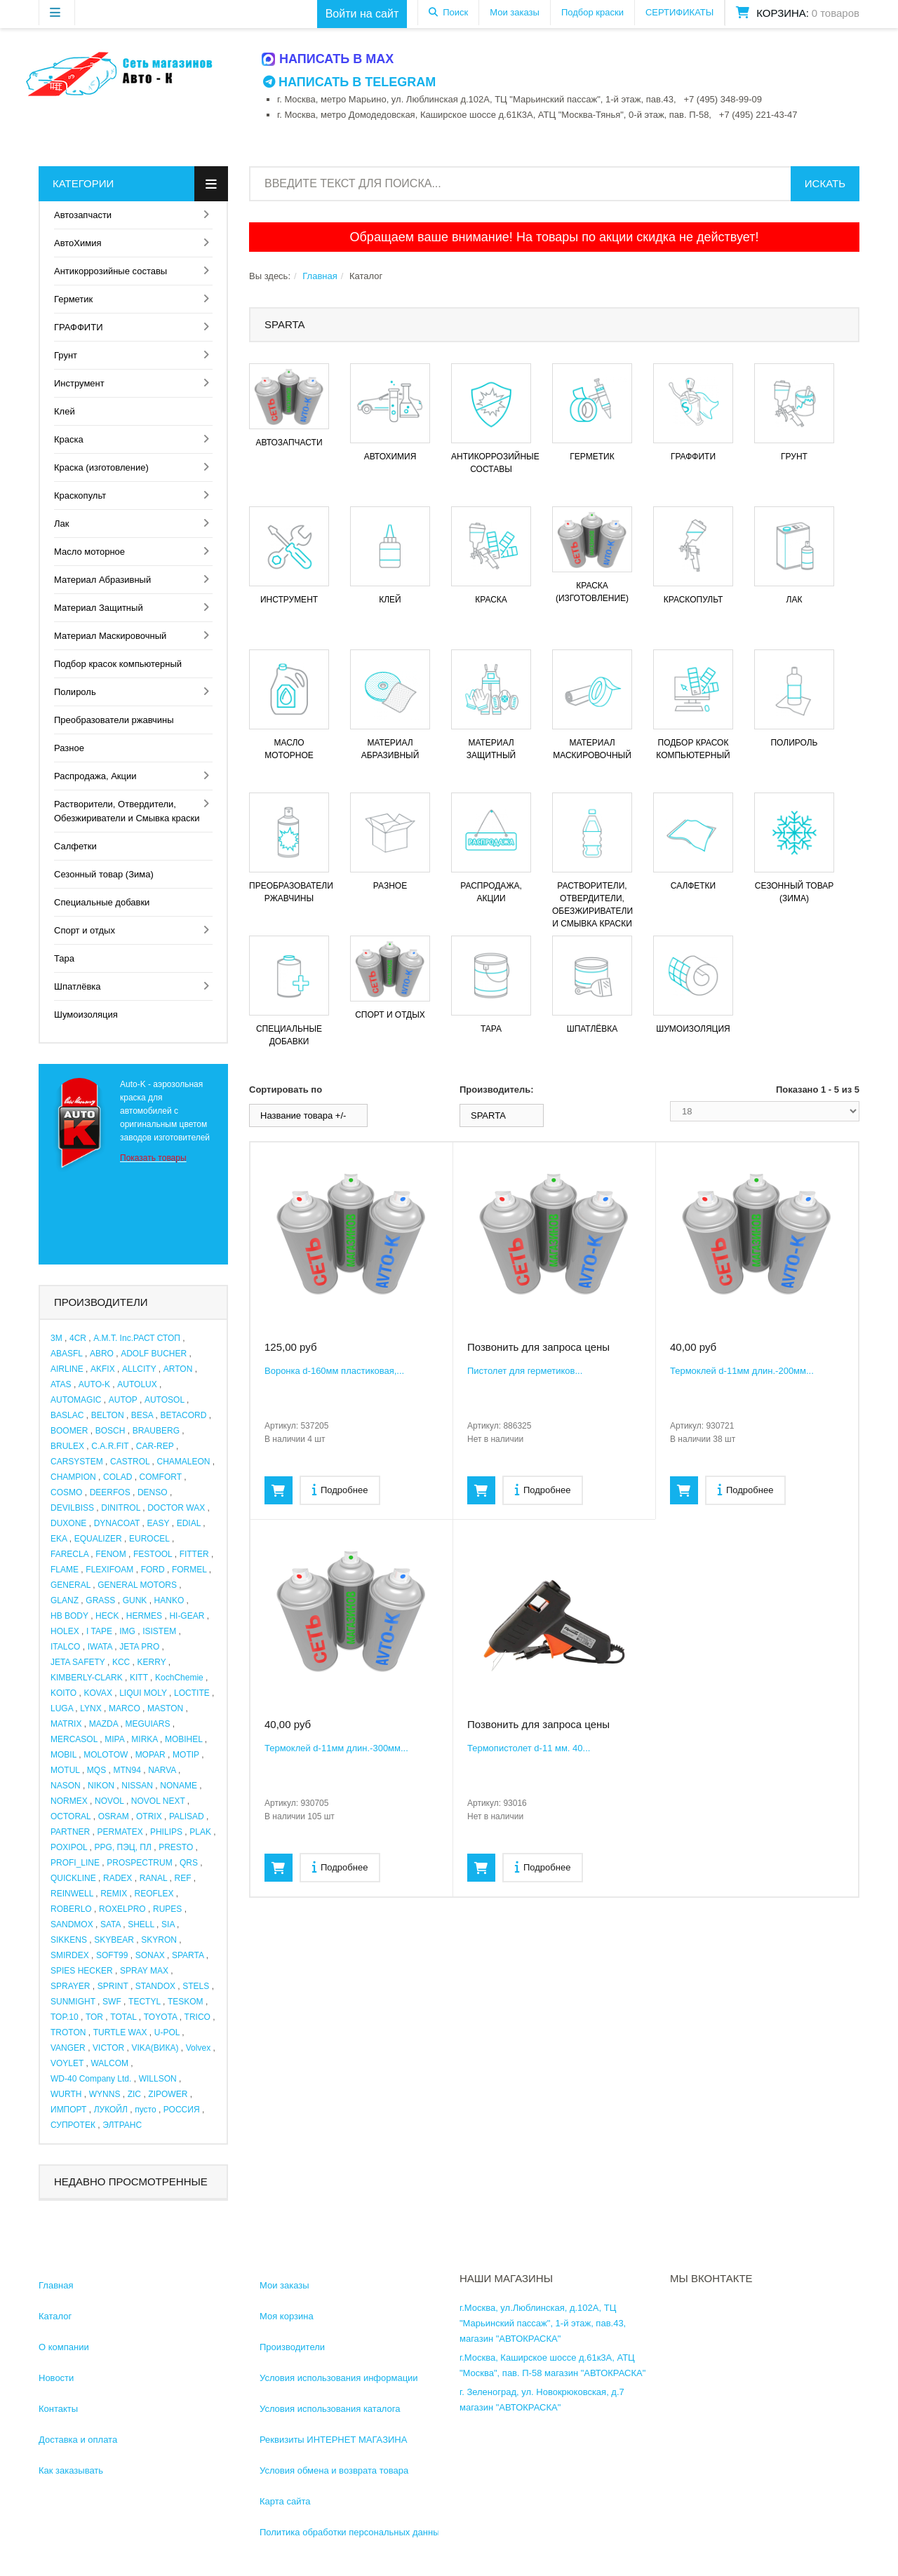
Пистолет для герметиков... (524, 1370)
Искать (825, 183)
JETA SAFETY (78, 1662)
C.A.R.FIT (109, 1446)
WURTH (66, 2094)
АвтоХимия (78, 243)
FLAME (65, 1569)
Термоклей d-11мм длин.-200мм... (742, 1370)
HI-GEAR (186, 1616)
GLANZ (65, 1600)
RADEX (117, 1878)
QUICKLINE (73, 1878)
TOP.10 (65, 2017)
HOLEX (65, 1631)
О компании (64, 2347)
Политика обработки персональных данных (352, 2532)
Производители (292, 2347)
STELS (195, 1986)
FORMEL (189, 1569)
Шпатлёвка (77, 986)
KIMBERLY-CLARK (87, 1678)
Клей (64, 411)
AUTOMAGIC (76, 1400)
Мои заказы (515, 12)
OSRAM (113, 1816)
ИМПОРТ (68, 2110)
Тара (64, 958)
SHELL (141, 1924)
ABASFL (67, 1353)
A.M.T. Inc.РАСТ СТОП (136, 1338)
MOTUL (65, 1770)
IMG (127, 1631)
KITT (139, 1678)
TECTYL (144, 2002)
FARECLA (69, 1554)
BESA (142, 1415)
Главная (319, 276)
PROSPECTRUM (139, 1863)
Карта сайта (285, 2501)
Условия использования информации (339, 2378)
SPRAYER (70, 1986)
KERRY (152, 1662)
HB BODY (69, 1616)
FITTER (194, 1554)
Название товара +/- (303, 1115)
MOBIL (63, 1755)
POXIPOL (69, 1847)
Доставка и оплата (78, 2439)
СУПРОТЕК (73, 2125)
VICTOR (108, 2048)
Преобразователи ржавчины (114, 720)
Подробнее (340, 1489)
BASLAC (67, 1415)
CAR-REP (155, 1446)
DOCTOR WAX (176, 1508)
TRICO (197, 2017)
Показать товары (153, 1158)
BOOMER (69, 1431)
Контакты (58, 2408)
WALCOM (109, 2063)
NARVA (162, 1770)
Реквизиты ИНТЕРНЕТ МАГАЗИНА (333, 2439)
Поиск (455, 12)
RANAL (154, 1878)
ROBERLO (71, 1909)
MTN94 (127, 1770)
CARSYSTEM (77, 1461)
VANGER (68, 2048)
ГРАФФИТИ (78, 327)
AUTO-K (94, 1384)
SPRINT (113, 1986)
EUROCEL (149, 1539)
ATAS (61, 1384)
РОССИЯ (181, 2110)
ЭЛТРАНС (122, 2125)
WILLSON (158, 2079)
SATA (110, 1924)
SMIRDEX (70, 1955)
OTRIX (149, 1816)
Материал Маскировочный (110, 635)
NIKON (101, 1786)
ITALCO (65, 1647)
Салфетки (75, 846)
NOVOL (109, 1801)
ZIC (134, 2094)
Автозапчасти (83, 215)
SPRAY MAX (144, 1971)
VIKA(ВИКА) (155, 2048)
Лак (61, 523)
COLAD (117, 1477)
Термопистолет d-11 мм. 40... (528, 1748)
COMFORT (161, 1477)
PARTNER (70, 1832)
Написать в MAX (328, 59)
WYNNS (105, 2094)
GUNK (135, 1600)
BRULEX (67, 1446)
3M (56, 1338)
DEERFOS (110, 1492)
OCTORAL (71, 1816)
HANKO (169, 1600)
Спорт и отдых (84, 930)
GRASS (100, 1600)
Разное (69, 748)
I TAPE (99, 1631)
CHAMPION (73, 1477)
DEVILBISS (72, 1508)
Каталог (55, 2316)
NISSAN (137, 1786)
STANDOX (155, 1986)
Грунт (65, 355)
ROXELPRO (122, 1909)
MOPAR (150, 1755)
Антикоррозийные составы (110, 271)
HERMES (144, 1616)
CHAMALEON (183, 1461)
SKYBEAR (114, 1940)
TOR (94, 2017)
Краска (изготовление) (101, 467)
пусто (145, 2110)
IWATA (100, 1647)
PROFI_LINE (75, 1863)
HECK (107, 1616)
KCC (121, 1662)
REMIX (113, 1894)
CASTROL (129, 1461)
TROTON (68, 2032)
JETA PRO (139, 1647)
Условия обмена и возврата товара (334, 2470)
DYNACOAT (117, 1523)
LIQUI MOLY (143, 1693)
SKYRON (159, 1940)
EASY (158, 1523)
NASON (66, 1786)
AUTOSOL (165, 1400)
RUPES (167, 1909)
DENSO (153, 1492)
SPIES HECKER (82, 1971)
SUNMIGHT (73, 2002)
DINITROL (120, 1508)
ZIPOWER (167, 2094)
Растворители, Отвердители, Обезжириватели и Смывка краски (126, 811)
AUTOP (123, 1400)
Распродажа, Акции (95, 776)
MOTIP (186, 1755)
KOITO (63, 1693)
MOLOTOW (105, 1755)
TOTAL (123, 2017)
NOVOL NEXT (158, 1801)
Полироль (75, 692)
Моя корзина (287, 2316)
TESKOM (185, 2002)
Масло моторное (89, 551)
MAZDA (103, 1724)
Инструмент (79, 383)
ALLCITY (139, 1369)
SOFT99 (112, 1955)
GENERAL (71, 1585)
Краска (68, 439)
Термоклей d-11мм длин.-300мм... (336, 1748)
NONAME (178, 1786)
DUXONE (68, 1523)
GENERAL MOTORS (137, 1585)
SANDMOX (72, 1924)
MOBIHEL (184, 1739)
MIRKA (144, 1739)
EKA (59, 1539)
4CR (77, 1338)
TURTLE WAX (120, 2032)
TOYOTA (160, 2017)
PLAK (200, 1832)
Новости (56, 2378)
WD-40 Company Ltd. (91, 2079)
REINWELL (72, 1894)
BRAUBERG (156, 1431)
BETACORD (184, 1415)
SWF (111, 2002)
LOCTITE (192, 1693)
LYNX (90, 1708)
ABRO (102, 1353)
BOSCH (110, 1431)
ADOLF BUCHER (154, 1353)
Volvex (198, 2048)
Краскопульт (80, 495)
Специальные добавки (101, 902)
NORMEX (69, 1801)
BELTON (107, 1415)
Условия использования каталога (330, 2408)
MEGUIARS (147, 1724)
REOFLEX (154, 1894)
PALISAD (186, 1816)
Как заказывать (71, 2470)
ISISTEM (159, 1631)
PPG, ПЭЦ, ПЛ (123, 1847)
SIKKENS (69, 1940)
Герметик (73, 299)
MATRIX (66, 1724)
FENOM (110, 1554)
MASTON (165, 1708)
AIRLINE (67, 1369)
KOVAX (97, 1693)
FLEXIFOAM (109, 1569)
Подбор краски (592, 12)
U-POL (167, 2032)
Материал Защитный (98, 607)
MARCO (124, 1708)
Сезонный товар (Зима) (104, 874)
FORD (153, 1569)
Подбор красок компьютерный (118, 664)
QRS (189, 1863)
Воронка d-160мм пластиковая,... (334, 1370)
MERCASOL (74, 1739)
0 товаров (835, 13)
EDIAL (189, 1523)
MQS (96, 1770)
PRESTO (176, 1847)
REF (183, 1878)
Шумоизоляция (86, 1014)
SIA (168, 1924)
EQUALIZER (98, 1539)
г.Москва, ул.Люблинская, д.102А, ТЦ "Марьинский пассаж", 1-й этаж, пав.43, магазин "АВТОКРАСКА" (543, 2323)
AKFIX (103, 1369)
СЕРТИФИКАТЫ (679, 12)
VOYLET (67, 2063)
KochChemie (179, 1678)
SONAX (150, 1955)
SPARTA (187, 1955)
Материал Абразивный (102, 579)
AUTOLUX (136, 1384)
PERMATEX (120, 1832)
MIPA (114, 1739)
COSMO (66, 1492)
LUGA (62, 1708)
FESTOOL (152, 1554)
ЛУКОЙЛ (111, 2110)
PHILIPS (166, 1832)
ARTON (178, 1369)
